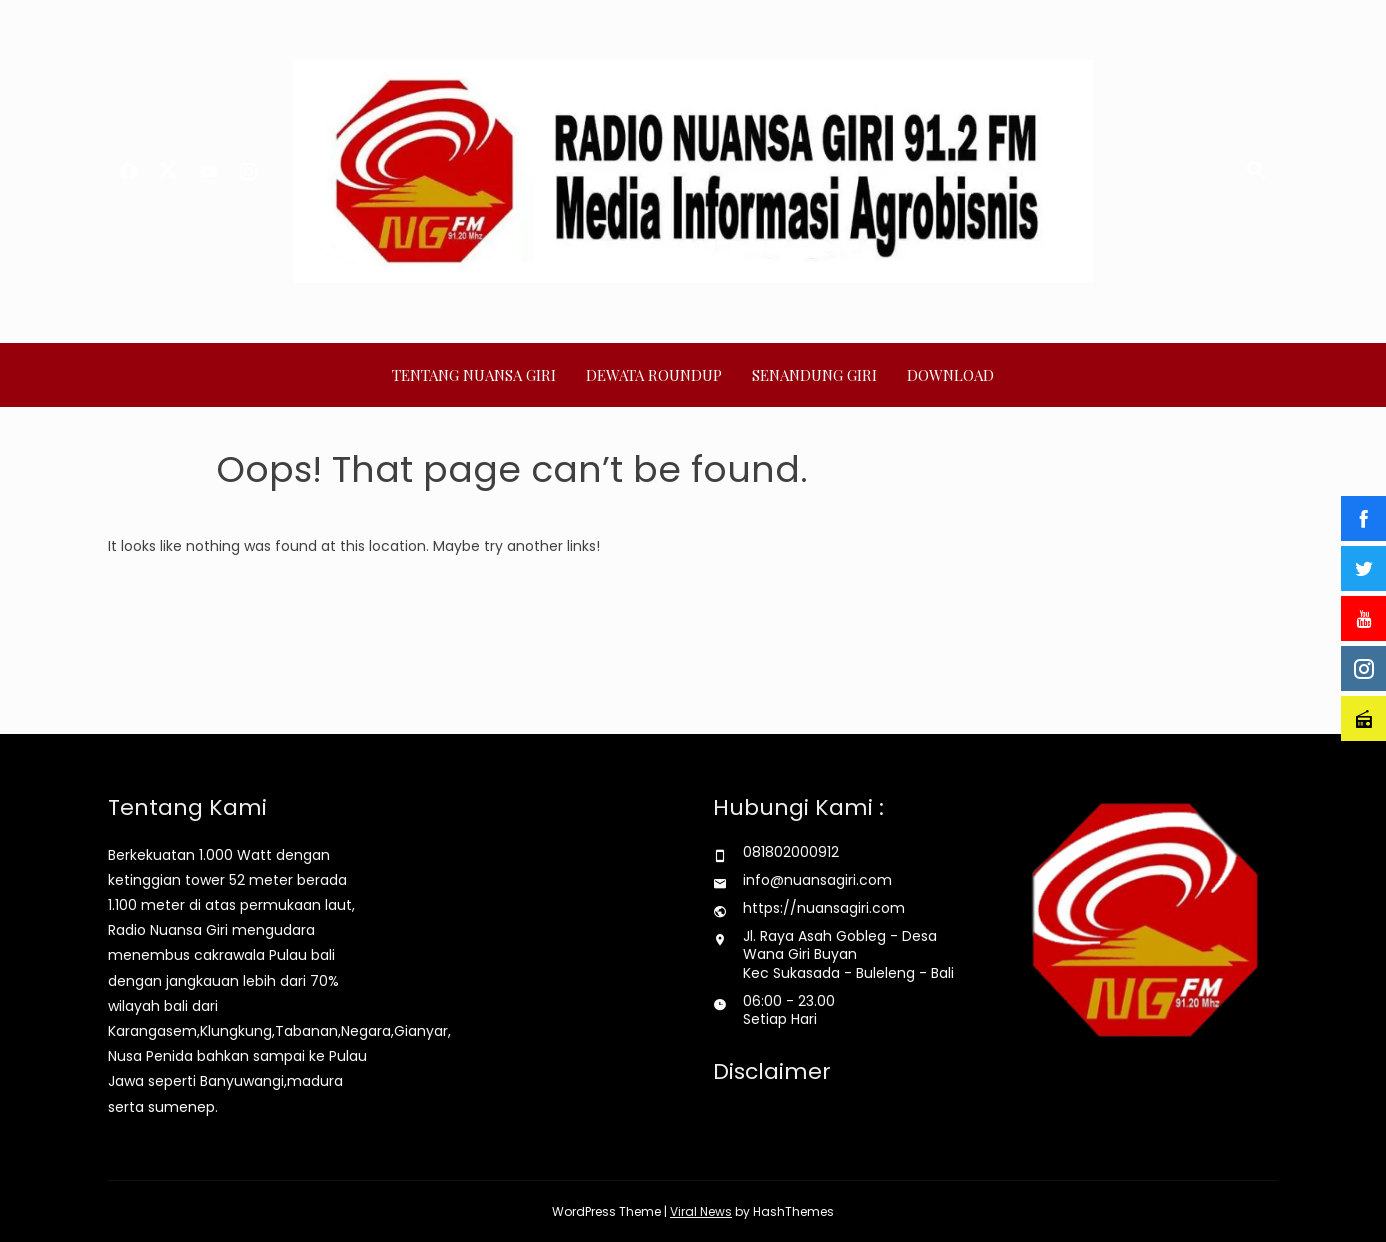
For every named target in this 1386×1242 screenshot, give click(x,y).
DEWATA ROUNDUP (654, 375)
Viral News (701, 1211)
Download (950, 375)
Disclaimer (772, 1071)
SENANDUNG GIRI (814, 375)
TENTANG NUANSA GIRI (474, 375)
